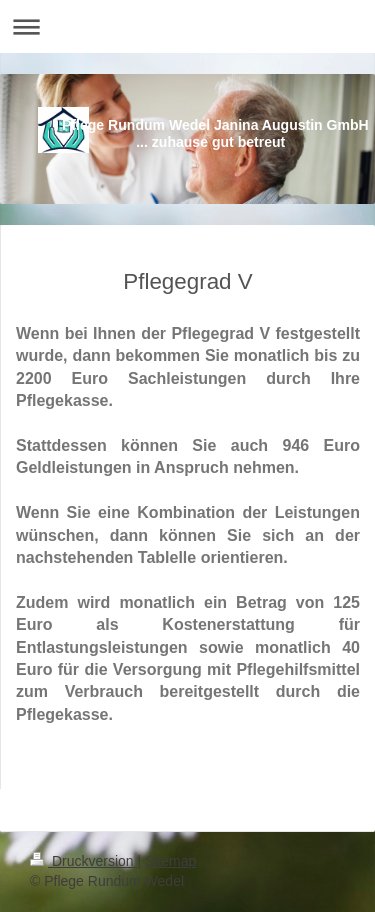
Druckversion (83, 861)
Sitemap (170, 861)
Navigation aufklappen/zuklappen (187, 26)
